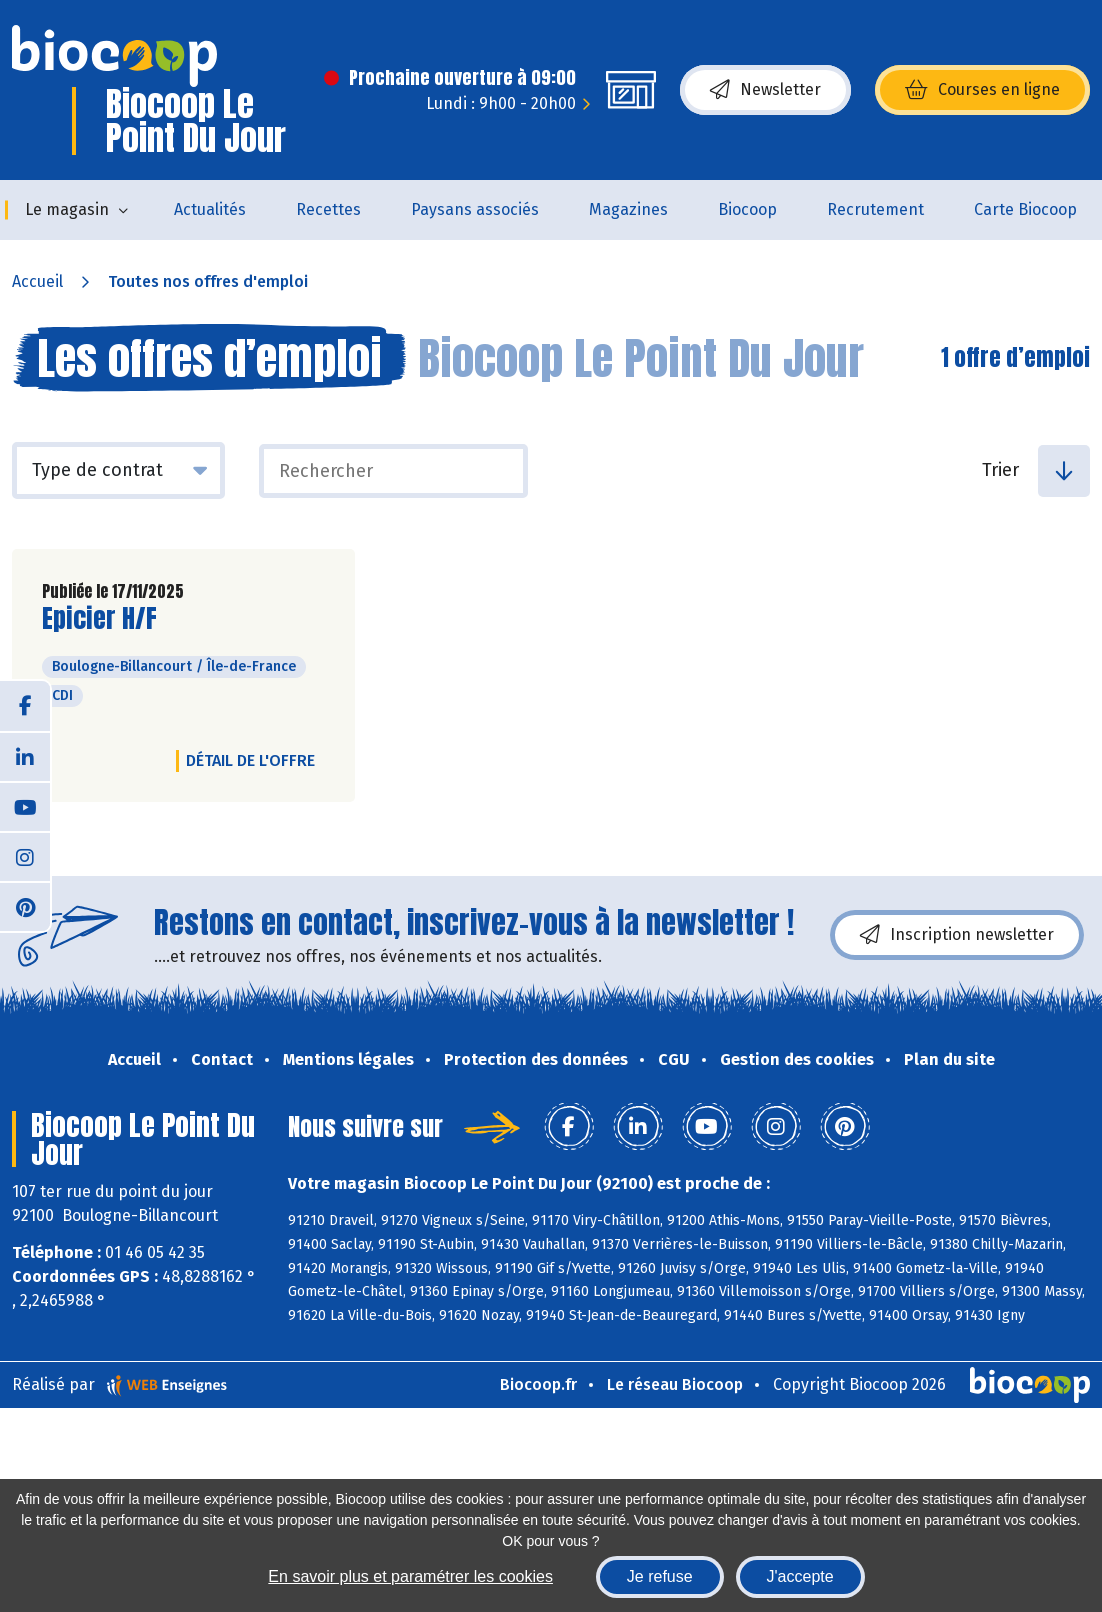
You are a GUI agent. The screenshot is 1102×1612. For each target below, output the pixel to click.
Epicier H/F (99, 618)
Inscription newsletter (957, 935)
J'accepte (800, 1576)
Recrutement (875, 209)
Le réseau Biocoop (675, 1384)
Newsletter (765, 90)
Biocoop (747, 209)
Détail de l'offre (250, 760)
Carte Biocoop (1025, 209)
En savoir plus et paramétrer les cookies (410, 1576)
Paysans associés (475, 209)
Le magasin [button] (67, 209)
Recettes (328, 209)
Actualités (210, 209)
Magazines (628, 209)
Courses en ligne (982, 90)
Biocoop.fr (538, 1384)
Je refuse (660, 1576)
